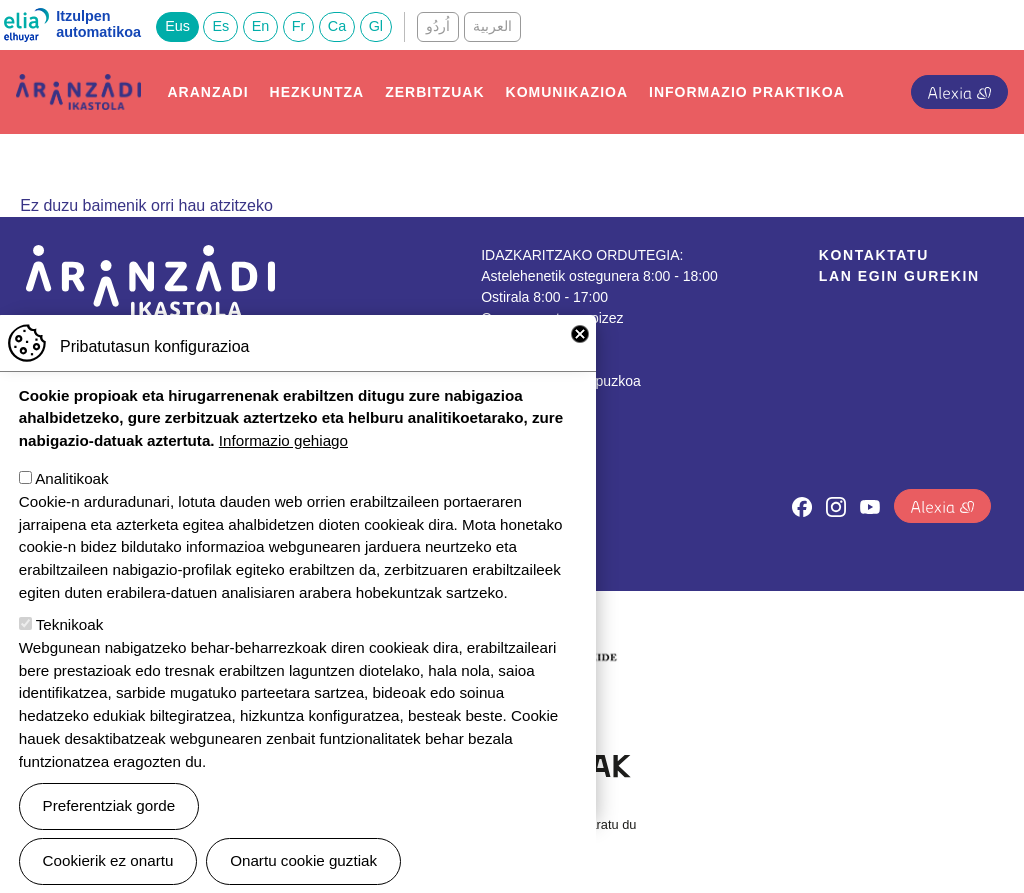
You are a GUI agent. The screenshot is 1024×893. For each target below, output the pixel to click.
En (261, 26)
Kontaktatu (874, 255)
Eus (177, 26)
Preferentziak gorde (109, 819)
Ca (337, 26)
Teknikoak (70, 638)
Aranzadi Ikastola (78, 89)
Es (220, 26)
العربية (492, 26)
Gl (376, 26)
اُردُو (438, 26)
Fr (299, 26)
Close (580, 348)
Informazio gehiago (283, 454)
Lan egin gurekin (899, 276)
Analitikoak (71, 492)
